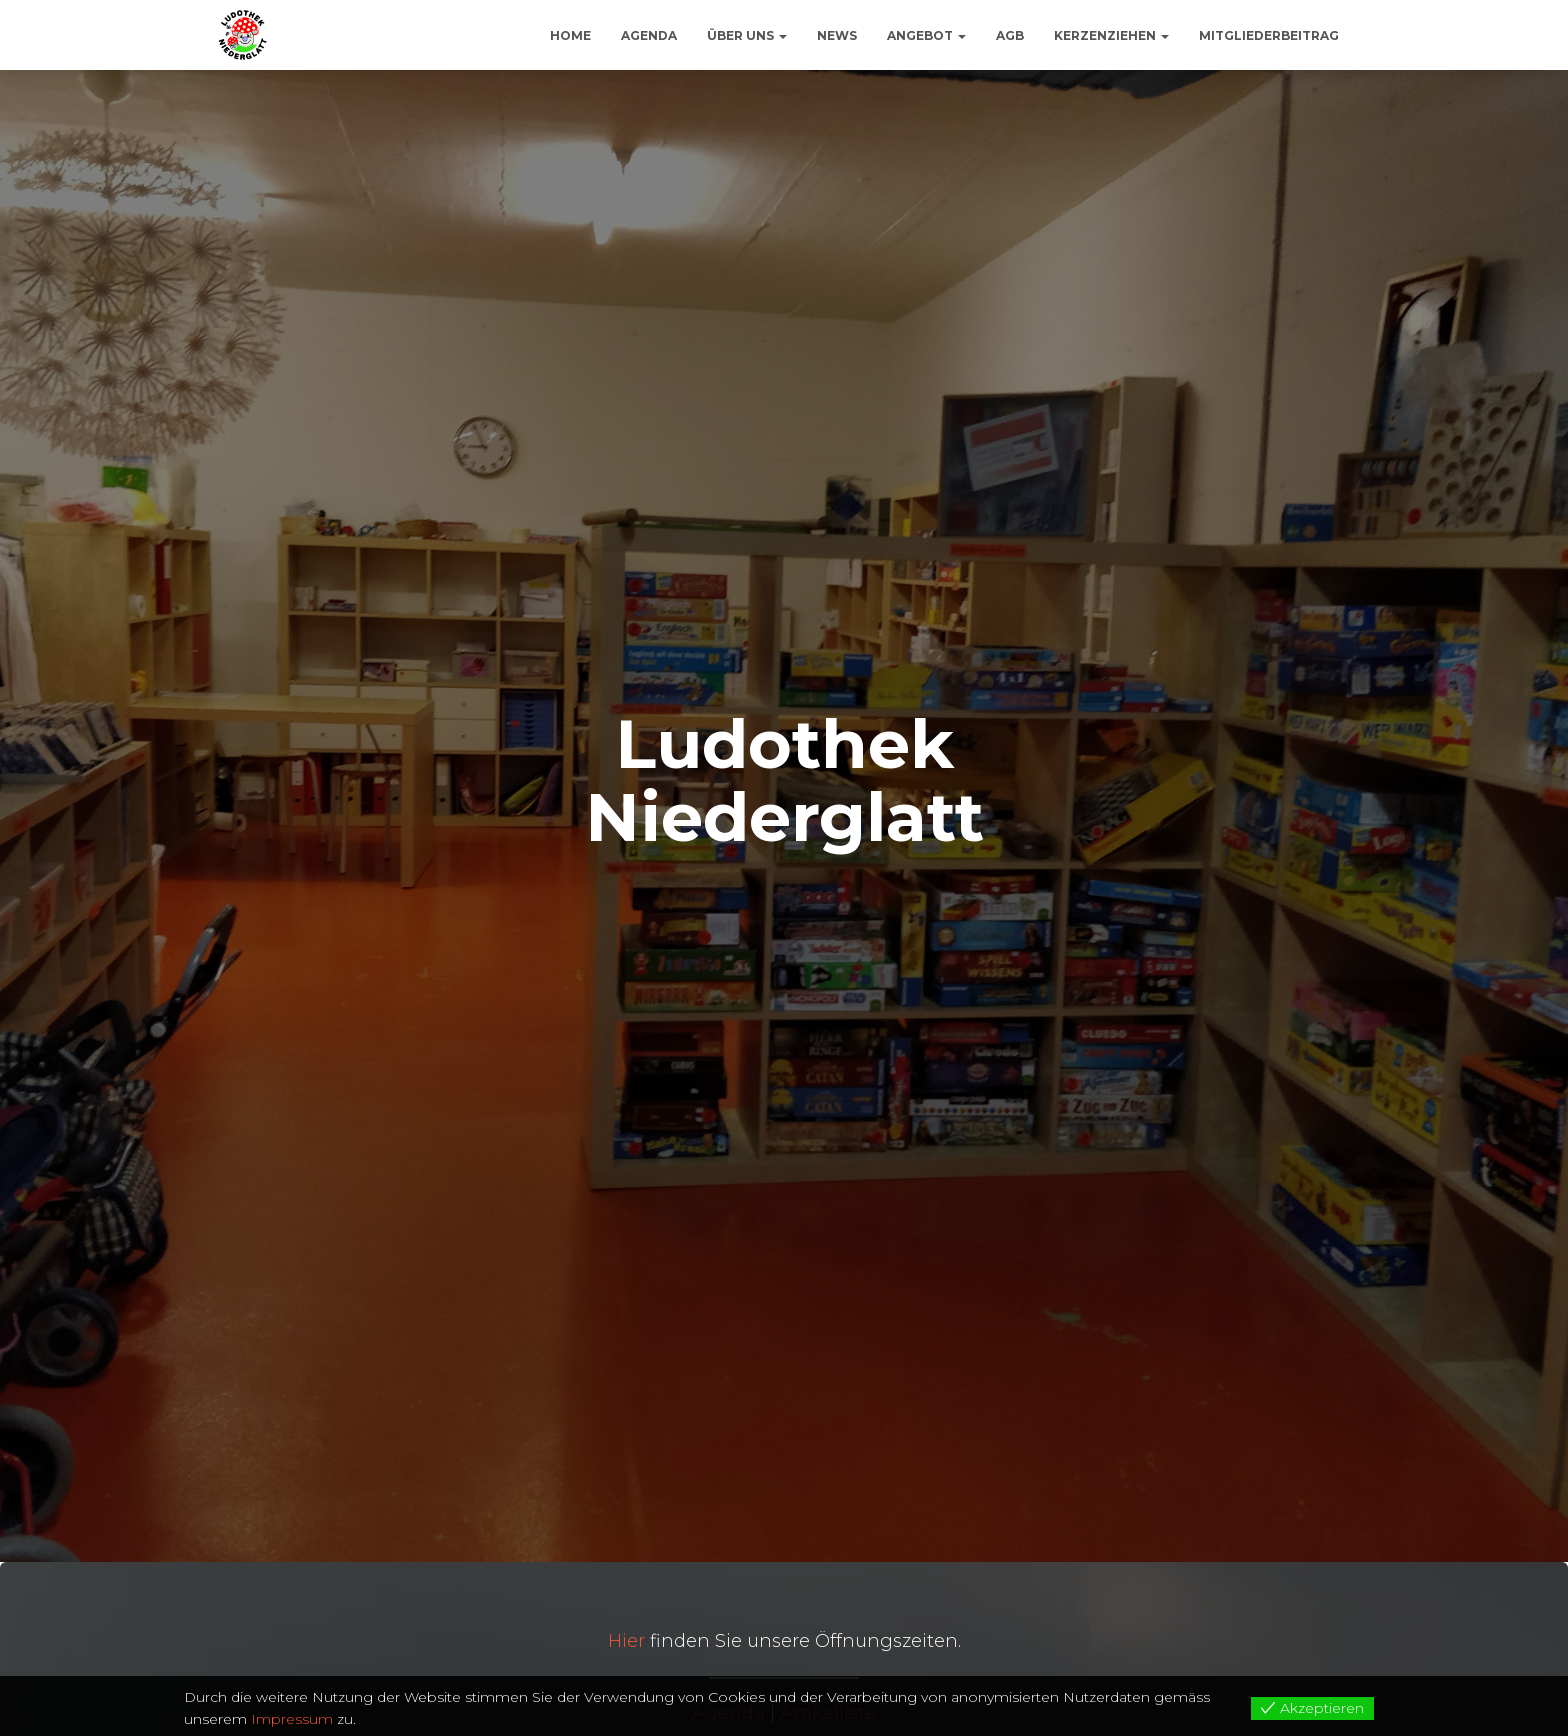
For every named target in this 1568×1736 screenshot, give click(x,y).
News (837, 35)
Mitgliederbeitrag (1269, 35)
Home (570, 35)
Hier (626, 1641)
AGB (1010, 35)
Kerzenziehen (1111, 35)
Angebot (926, 35)
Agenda (649, 35)
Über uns (747, 35)
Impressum (292, 1719)
